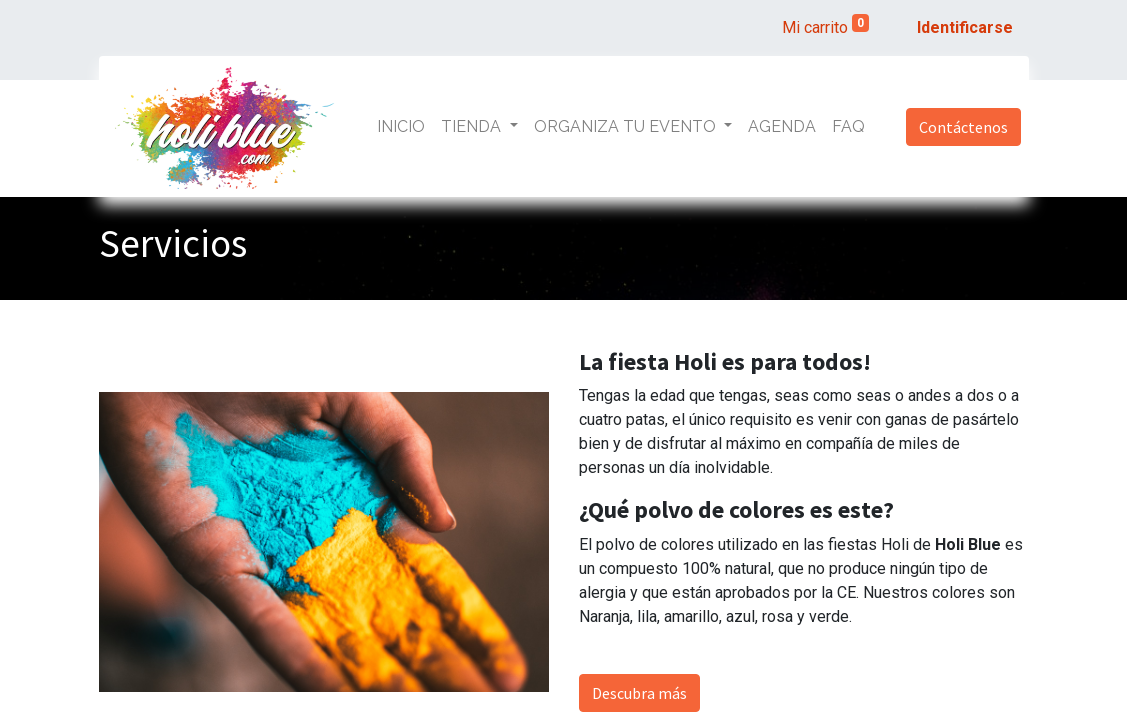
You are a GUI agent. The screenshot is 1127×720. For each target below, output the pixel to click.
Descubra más (639, 693)
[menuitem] (401, 127)
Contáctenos (963, 127)
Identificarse (965, 27)
